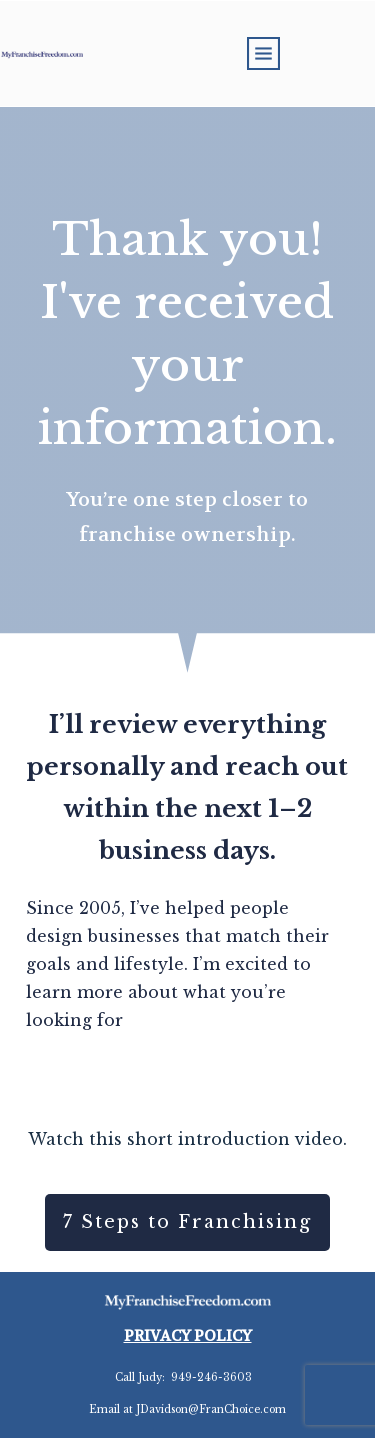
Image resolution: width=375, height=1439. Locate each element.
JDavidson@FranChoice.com (211, 1409)
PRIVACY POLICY (188, 1336)
